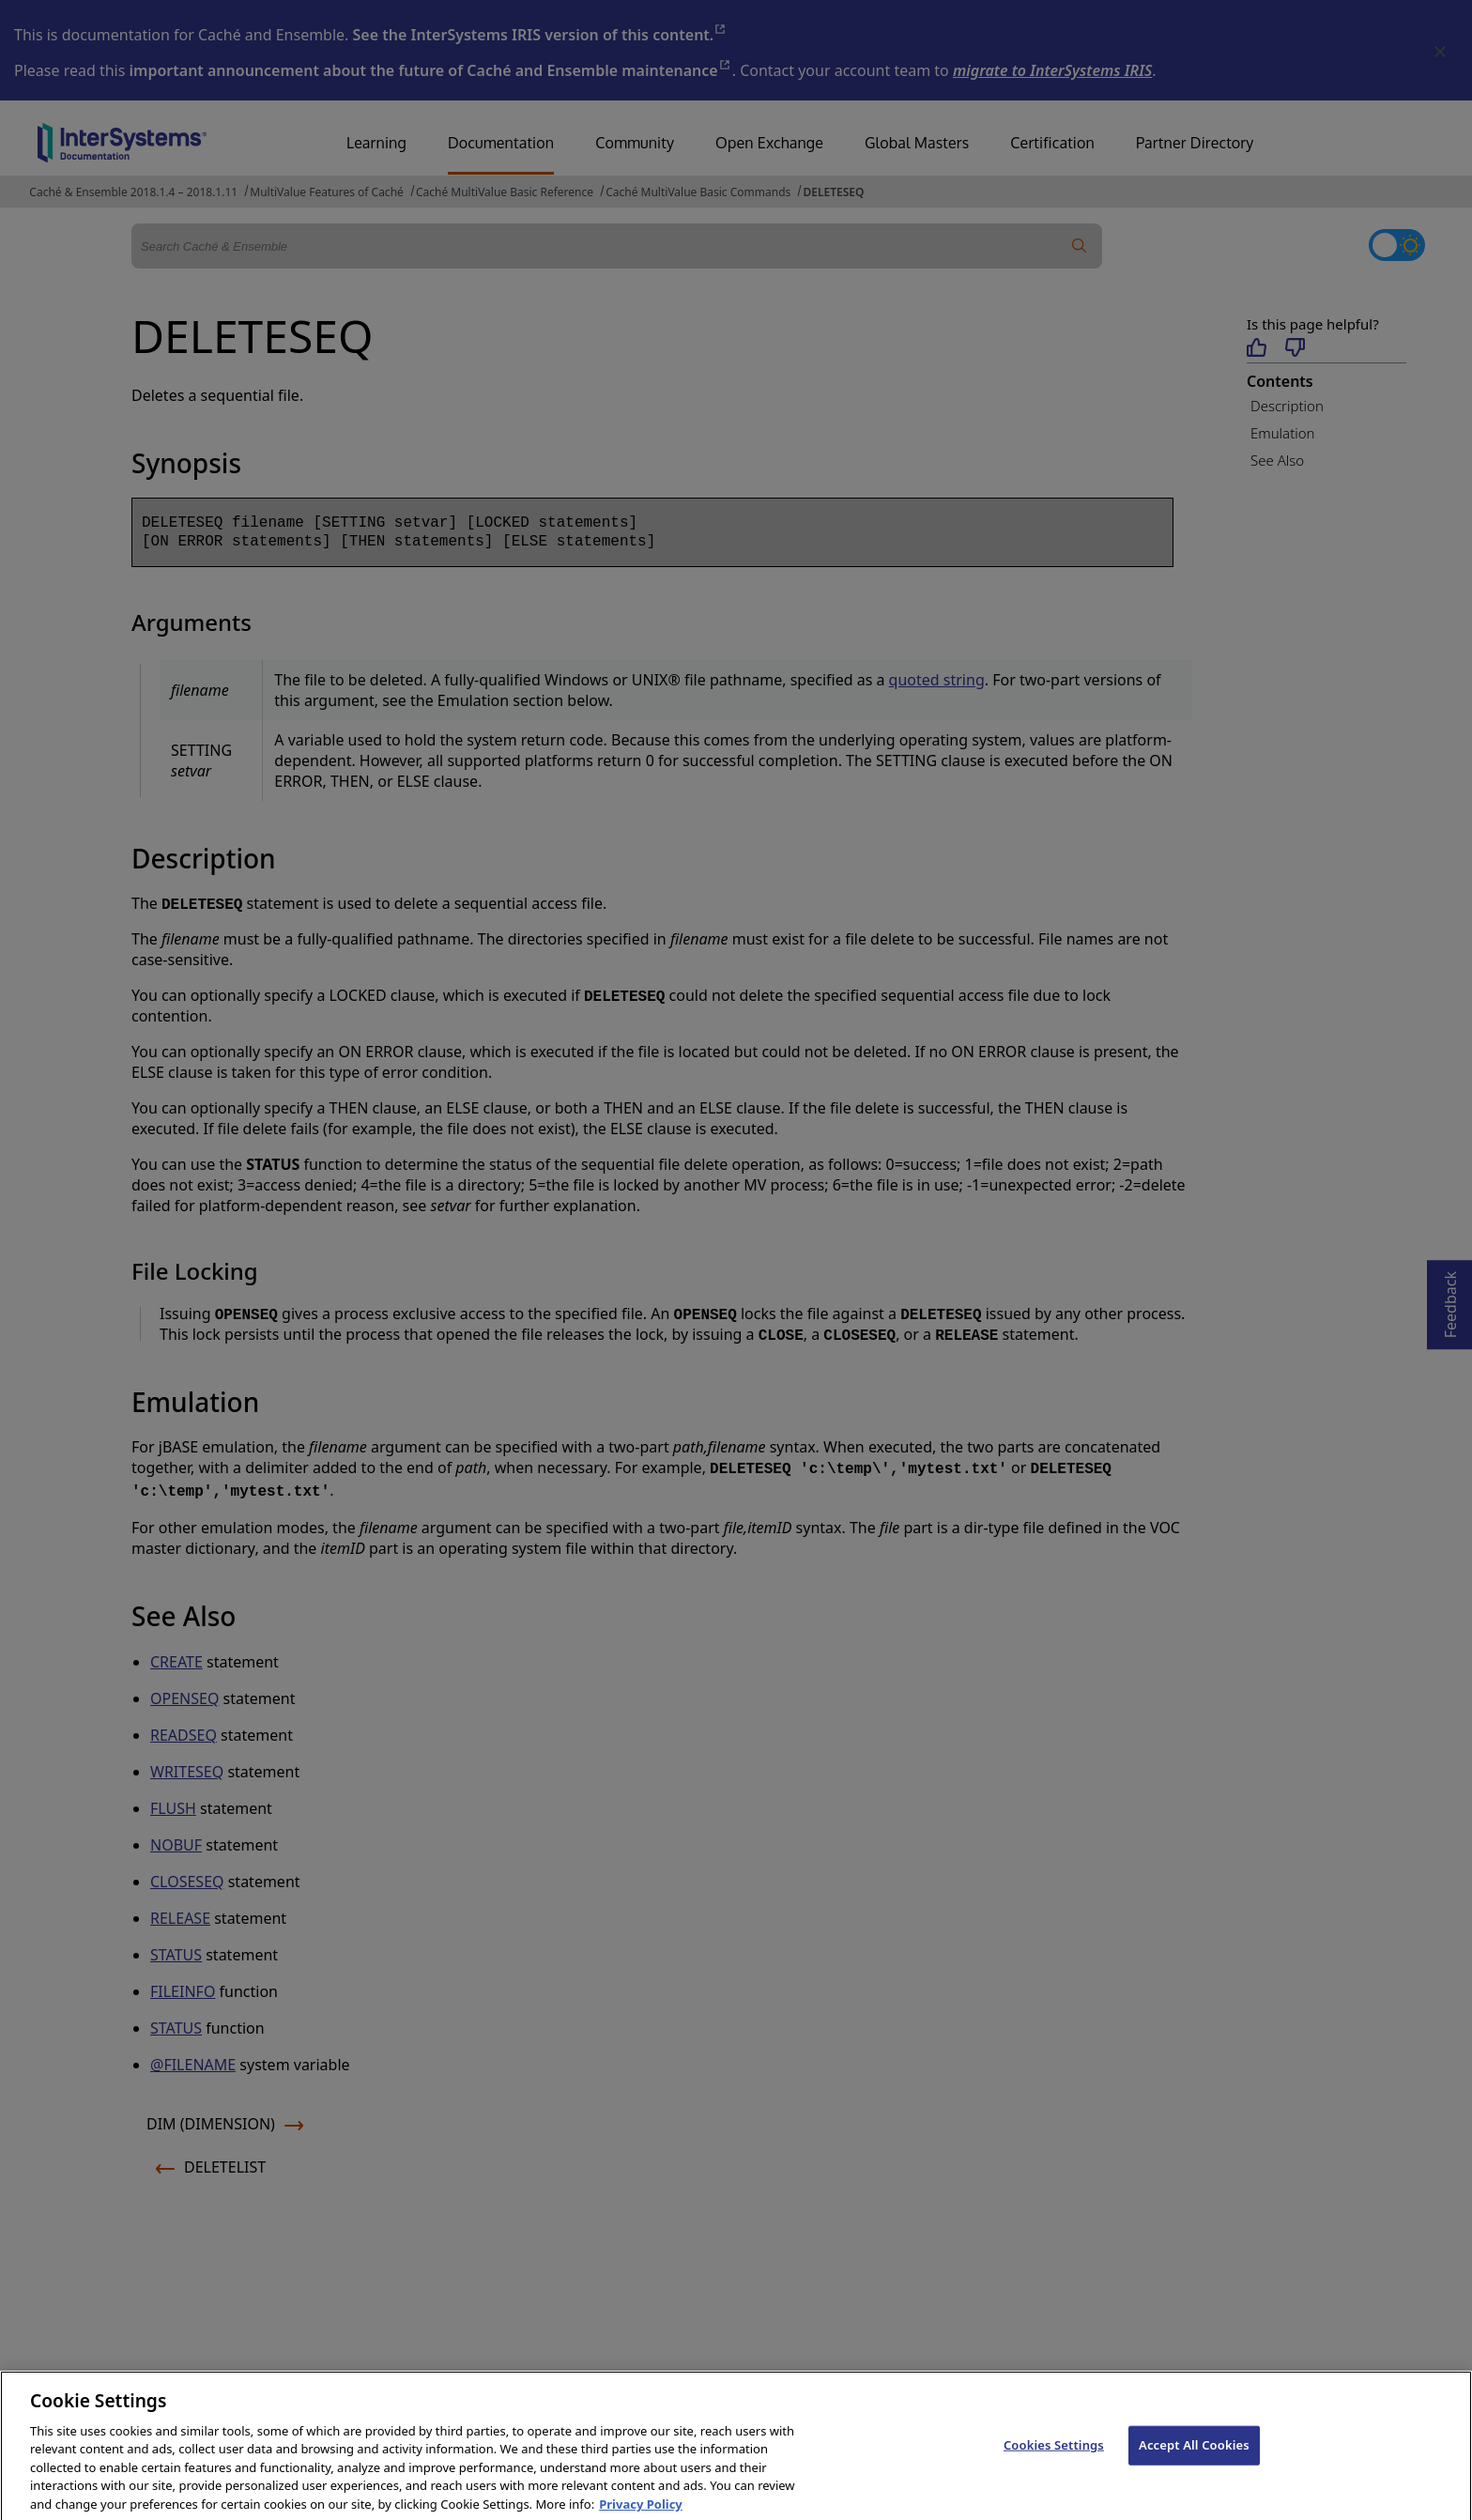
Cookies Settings (1054, 2459)
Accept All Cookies (1194, 2459)
